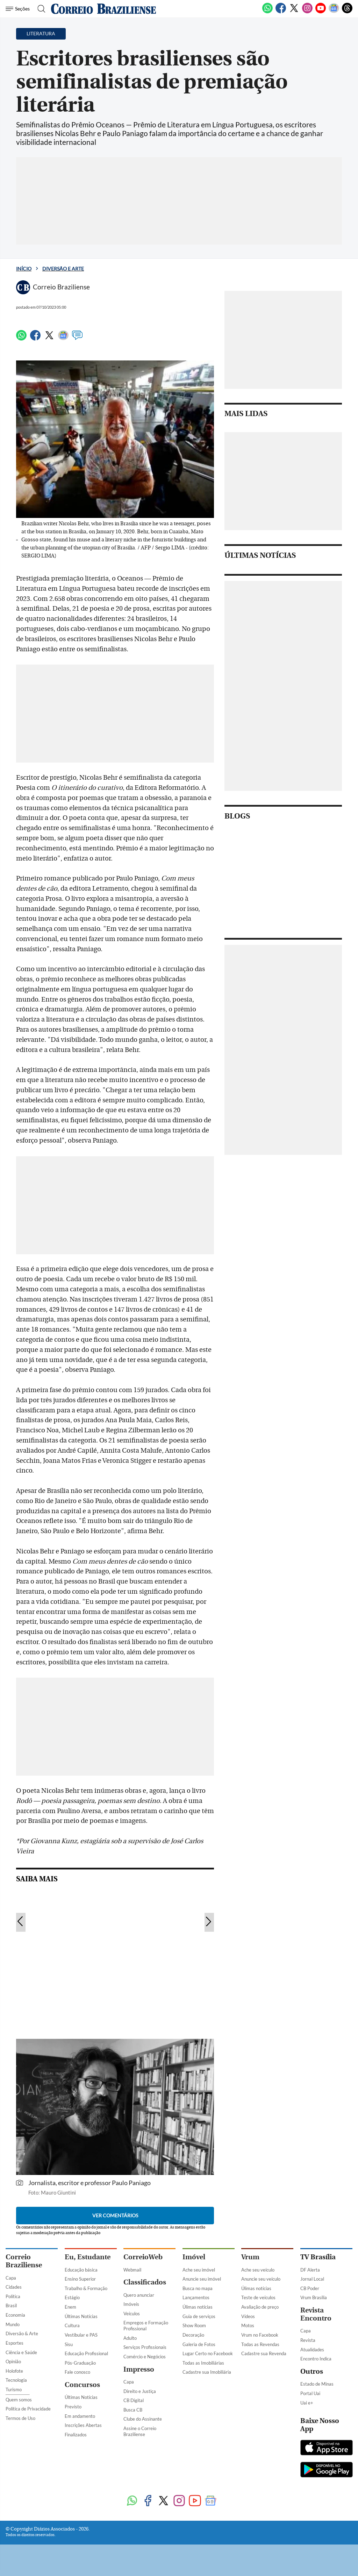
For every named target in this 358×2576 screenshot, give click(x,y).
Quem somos (19, 2399)
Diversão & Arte (22, 2333)
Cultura (72, 2325)
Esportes (14, 2343)
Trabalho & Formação (86, 2288)
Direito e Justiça (139, 2391)
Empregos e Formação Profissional (145, 2325)
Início (23, 269)
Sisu (69, 2344)
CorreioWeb (143, 2257)
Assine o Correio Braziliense (139, 2431)
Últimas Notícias (81, 2316)
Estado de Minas (317, 2384)
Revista (307, 2340)
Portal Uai (310, 2393)
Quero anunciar (138, 2295)
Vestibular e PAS (81, 2335)
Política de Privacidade (28, 2409)
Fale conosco (77, 2372)
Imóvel (193, 2257)
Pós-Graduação (80, 2363)
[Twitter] (294, 12)
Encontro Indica (315, 2358)
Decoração (193, 2335)
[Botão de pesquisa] (39, 8)
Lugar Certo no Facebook (207, 2353)
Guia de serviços (198, 2316)
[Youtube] (320, 12)
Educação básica (81, 2270)
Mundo (13, 2324)
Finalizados (76, 2434)
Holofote (14, 2371)
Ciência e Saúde (21, 2352)
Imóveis (131, 2304)
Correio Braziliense (24, 2261)
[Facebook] (280, 12)
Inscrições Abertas (83, 2425)
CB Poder (309, 2288)
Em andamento (80, 2416)
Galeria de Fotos (198, 2344)
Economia (15, 2315)
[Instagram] (307, 12)
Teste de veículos (258, 2297)
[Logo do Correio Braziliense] (103, 9)
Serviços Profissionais (144, 2347)
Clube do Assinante (142, 2419)
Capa (11, 2278)
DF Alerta (310, 2270)
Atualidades (312, 2349)
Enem (70, 2307)
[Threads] (347, 12)
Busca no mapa (197, 2288)
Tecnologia (16, 2380)
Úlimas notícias (197, 2307)
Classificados (144, 2282)
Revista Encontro (315, 2314)
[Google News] (334, 12)
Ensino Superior (80, 2279)
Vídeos (248, 2316)
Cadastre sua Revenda (263, 2353)
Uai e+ (306, 2403)
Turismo (14, 2389)
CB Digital (133, 2400)
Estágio (72, 2297)
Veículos (131, 2313)
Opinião (13, 2361)
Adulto (130, 2338)
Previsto (73, 2406)
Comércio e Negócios (144, 2356)
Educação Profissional (86, 2353)
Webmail (132, 2270)
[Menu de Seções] (19, 8)
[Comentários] (77, 338)
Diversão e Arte (63, 269)
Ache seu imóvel (198, 2270)
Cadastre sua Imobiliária (206, 2372)
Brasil (11, 2305)
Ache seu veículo (257, 2270)
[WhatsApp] (267, 12)
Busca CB (132, 2410)
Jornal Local (312, 2279)
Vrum (250, 2257)
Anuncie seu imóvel (201, 2279)
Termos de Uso (20, 2418)
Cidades (14, 2287)
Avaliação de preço (260, 2307)
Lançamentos (195, 2297)
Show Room (194, 2325)
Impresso (138, 2369)
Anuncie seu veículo (260, 2279)
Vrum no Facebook (259, 2335)
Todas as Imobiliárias (203, 2363)
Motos (247, 2325)
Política (13, 2296)
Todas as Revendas (260, 2344)
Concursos (82, 2385)
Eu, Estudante (87, 2257)
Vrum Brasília (313, 2297)
